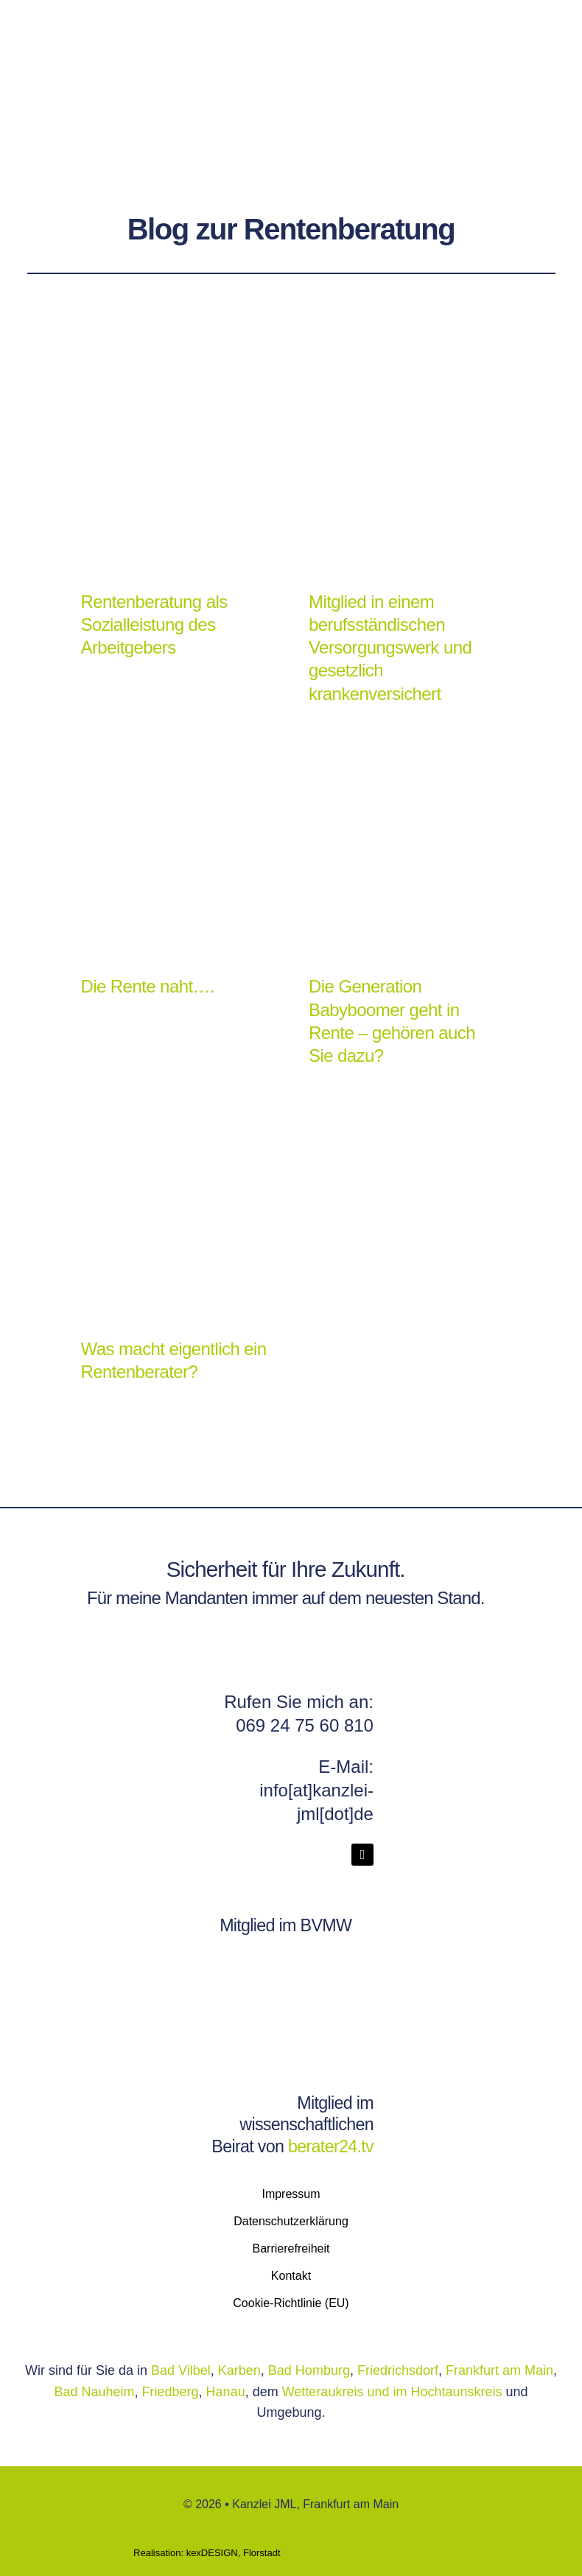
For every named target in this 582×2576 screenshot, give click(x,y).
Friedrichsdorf (397, 2370)
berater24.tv (331, 2146)
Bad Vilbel (181, 2370)
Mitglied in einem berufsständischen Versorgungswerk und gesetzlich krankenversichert (390, 648)
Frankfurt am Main (499, 2370)
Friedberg (170, 2391)
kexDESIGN (212, 2552)
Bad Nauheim (94, 2391)
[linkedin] (362, 1855)
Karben (239, 2370)
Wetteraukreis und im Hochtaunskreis (394, 2391)
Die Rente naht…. (147, 986)
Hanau (225, 2391)
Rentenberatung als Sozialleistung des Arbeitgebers (153, 624)
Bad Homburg (309, 2370)
